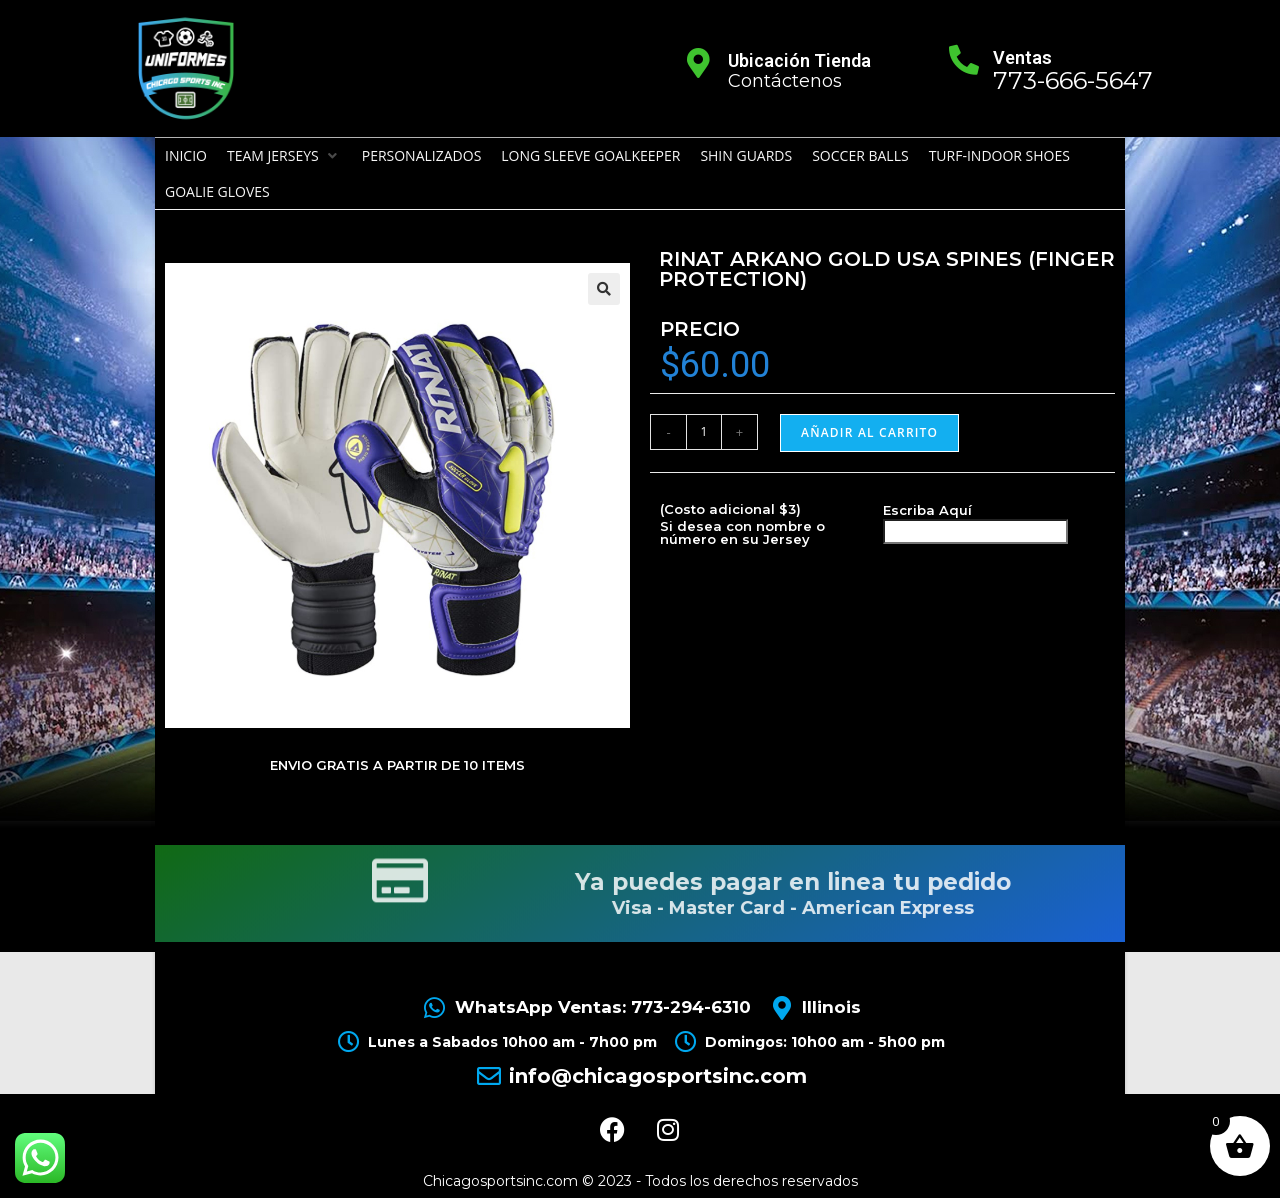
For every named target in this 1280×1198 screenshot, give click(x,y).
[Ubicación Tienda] (699, 63)
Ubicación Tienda (799, 60)
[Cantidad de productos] (704, 432)
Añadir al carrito (869, 432)
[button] (284, 155)
